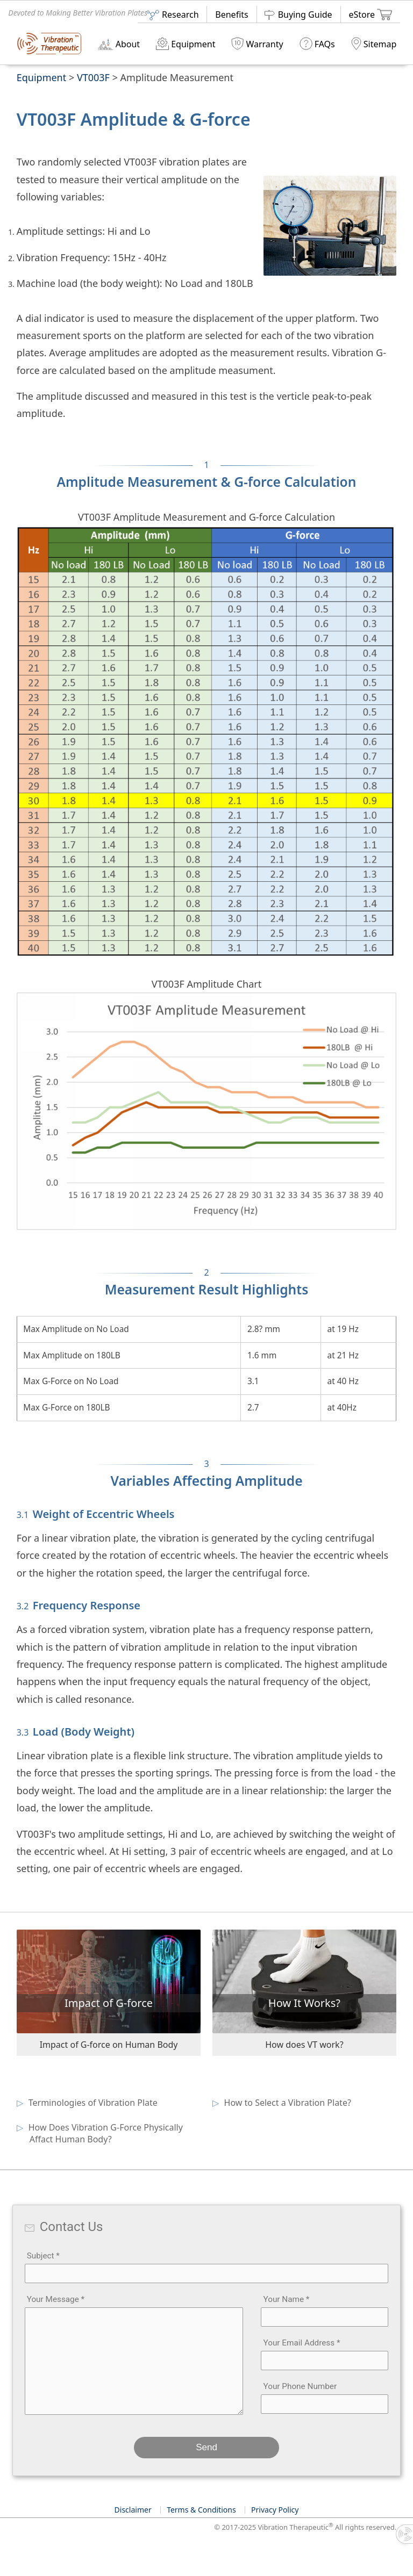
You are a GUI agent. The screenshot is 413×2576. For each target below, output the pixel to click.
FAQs (317, 43)
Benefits (231, 14)
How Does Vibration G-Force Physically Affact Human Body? (106, 2133)
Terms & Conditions (201, 2510)
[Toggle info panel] (404, 2534)
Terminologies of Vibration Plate (94, 2103)
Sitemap (374, 43)
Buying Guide (298, 14)
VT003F (93, 77)
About (118, 44)
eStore (370, 14)
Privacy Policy (274, 2510)
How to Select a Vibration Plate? (288, 2103)
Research (172, 14)
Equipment (185, 43)
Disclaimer (133, 2510)
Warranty (257, 43)
